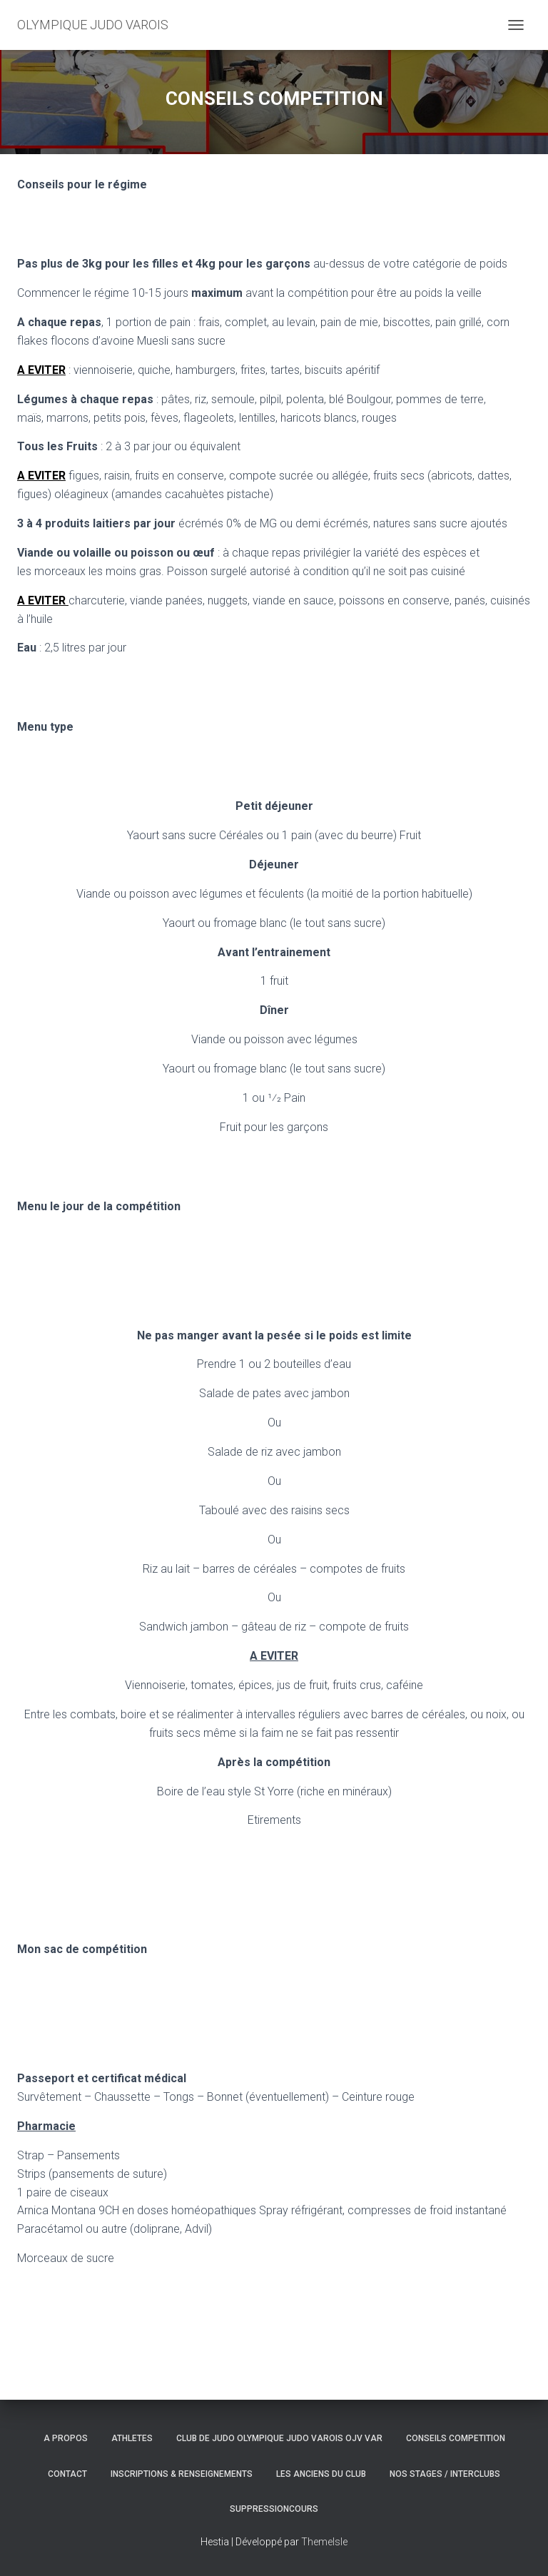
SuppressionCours (274, 2509)
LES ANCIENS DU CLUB (321, 2474)
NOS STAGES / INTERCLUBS (445, 2474)
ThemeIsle (324, 2541)
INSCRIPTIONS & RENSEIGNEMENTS (182, 2474)
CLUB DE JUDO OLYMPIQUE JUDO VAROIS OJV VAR (279, 2438)
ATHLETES (132, 2438)
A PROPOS (66, 2438)
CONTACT (67, 2474)
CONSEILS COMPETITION (455, 2438)
